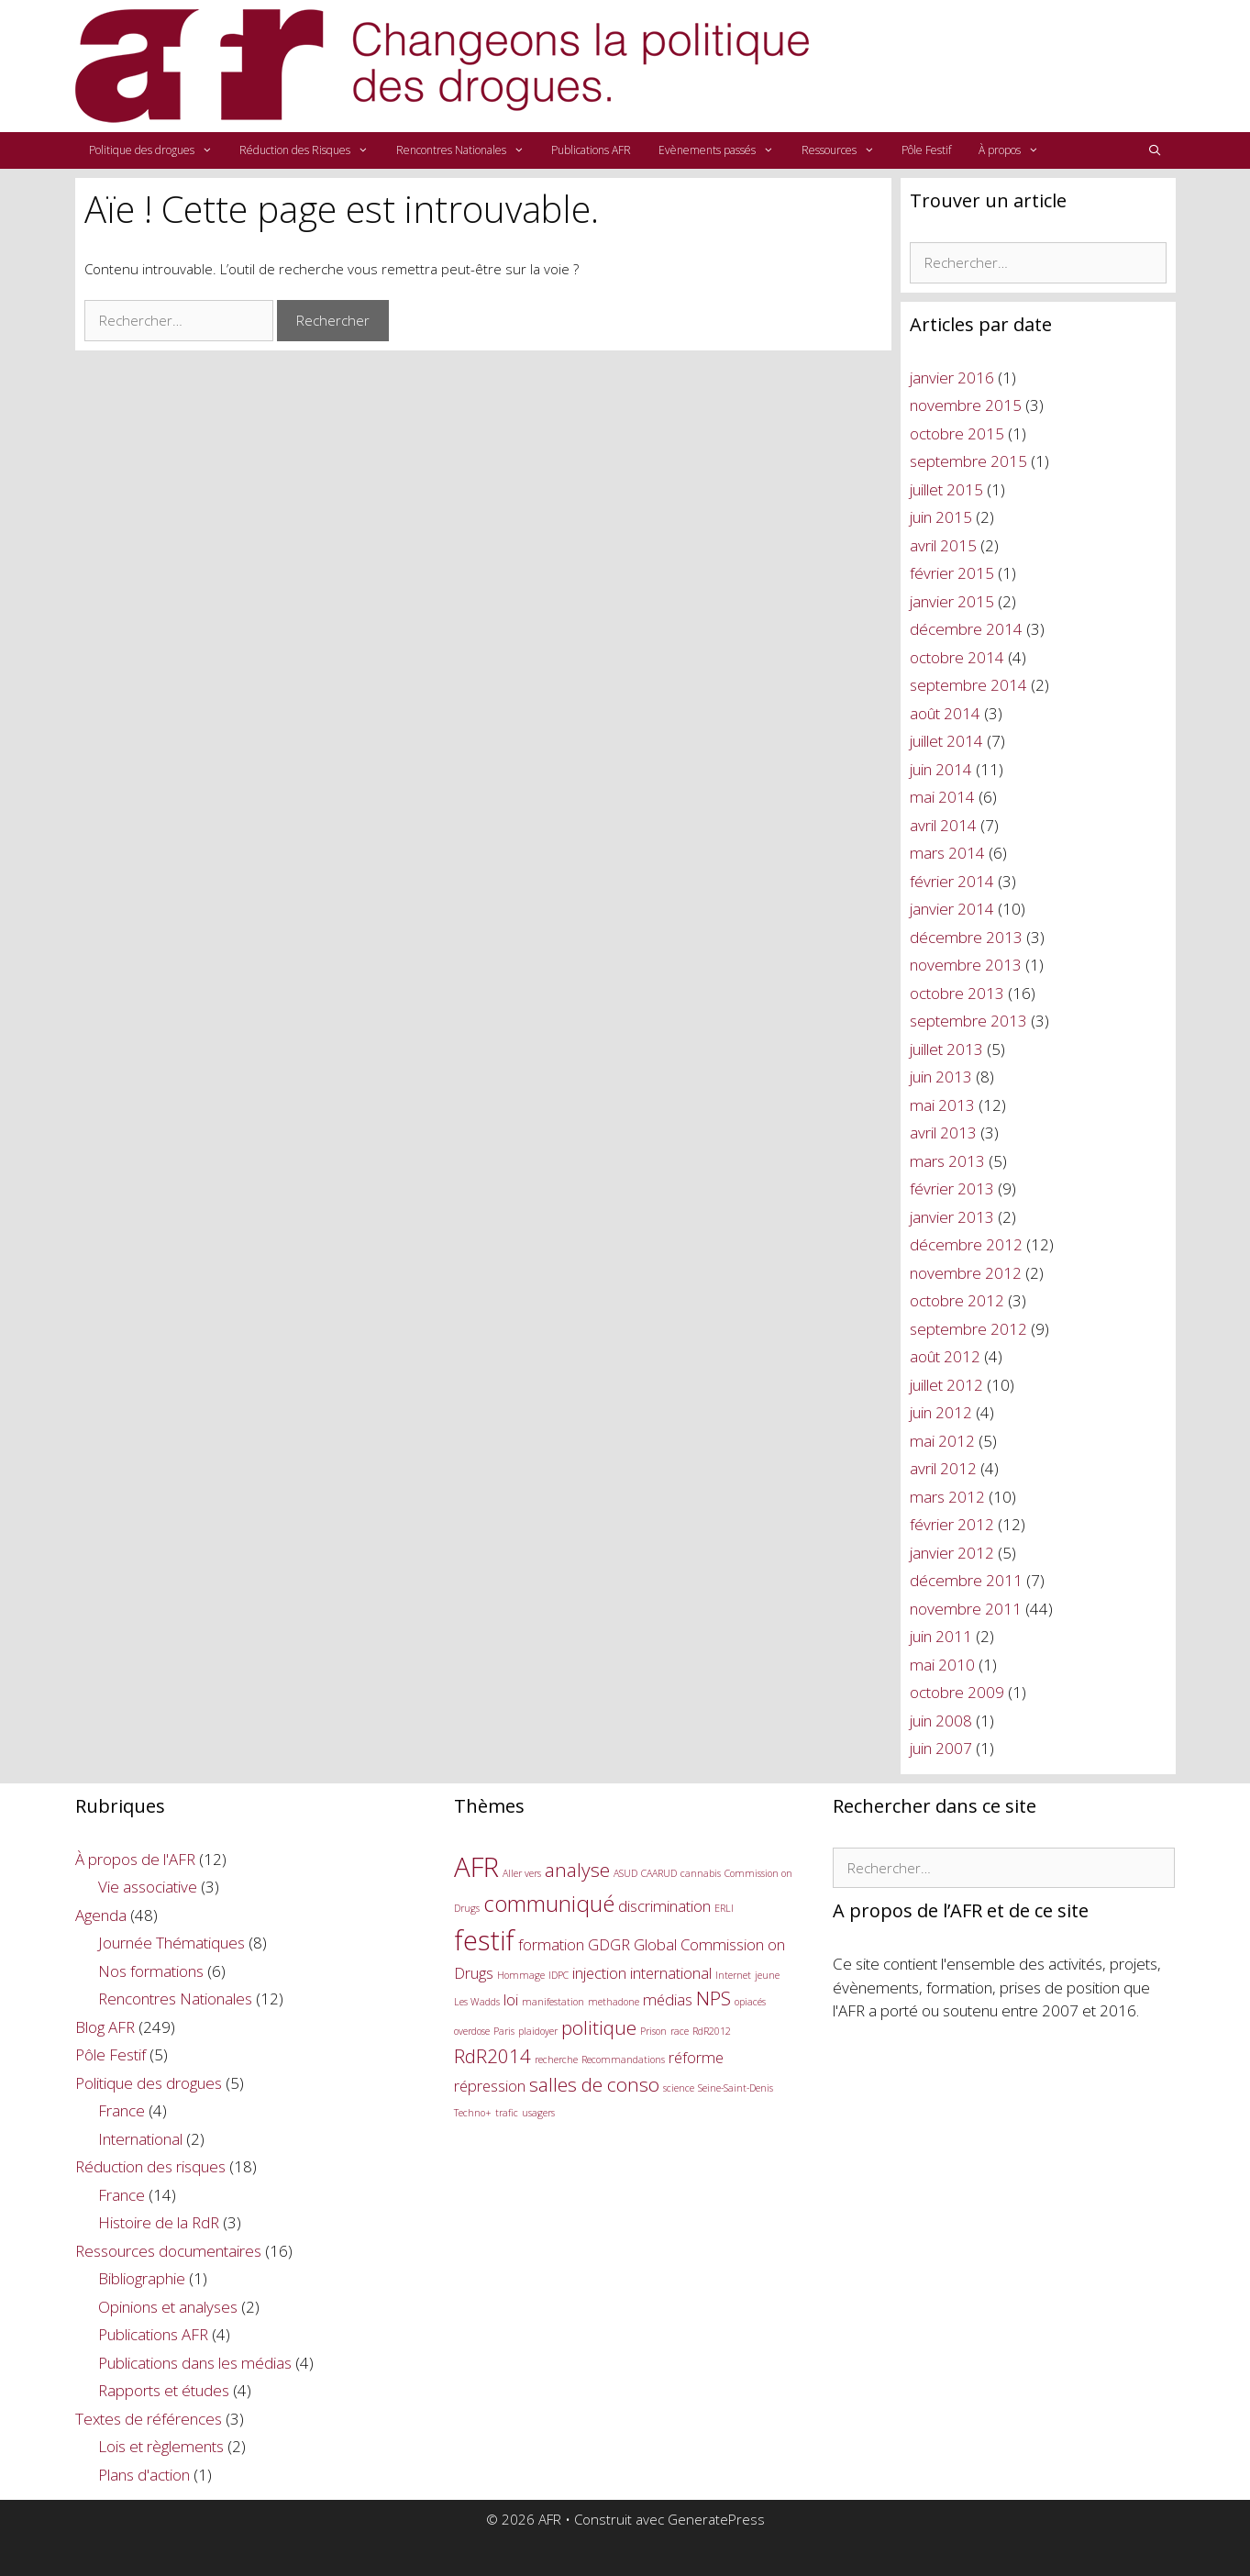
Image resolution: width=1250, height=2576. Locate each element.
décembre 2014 (966, 628)
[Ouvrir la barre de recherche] (1154, 150)
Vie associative (147, 1886)
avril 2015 (943, 545)
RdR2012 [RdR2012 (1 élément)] (711, 2031)
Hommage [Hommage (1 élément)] (521, 1975)
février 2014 (952, 881)
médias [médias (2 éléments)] (667, 1999)
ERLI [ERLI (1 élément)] (724, 1908)
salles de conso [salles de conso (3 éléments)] (594, 2084)
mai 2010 (942, 1664)
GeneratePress (716, 2519)
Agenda (101, 1915)
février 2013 (952, 1188)
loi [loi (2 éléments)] (510, 1999)
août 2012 (945, 1356)
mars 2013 (947, 1160)
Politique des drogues (158, 150)
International (140, 2138)
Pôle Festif (926, 150)
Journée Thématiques (171, 1942)
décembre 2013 (966, 937)
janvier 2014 (952, 908)
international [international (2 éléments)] (671, 1972)
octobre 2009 (957, 1692)
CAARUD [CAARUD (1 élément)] (659, 1873)
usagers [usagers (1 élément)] (538, 2112)
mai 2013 (942, 1105)
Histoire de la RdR (158, 2222)
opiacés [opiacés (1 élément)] (750, 2001)
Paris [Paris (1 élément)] (503, 2031)
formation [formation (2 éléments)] (551, 1944)
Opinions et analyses (168, 2306)
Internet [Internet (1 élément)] (733, 1975)
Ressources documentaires (168, 2250)
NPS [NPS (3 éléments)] (713, 1998)
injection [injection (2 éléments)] (599, 1972)
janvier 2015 (952, 601)
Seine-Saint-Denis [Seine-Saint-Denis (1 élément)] (735, 2088)
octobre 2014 (957, 657)
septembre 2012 (968, 1328)
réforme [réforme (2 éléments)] (696, 2057)
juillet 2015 (946, 489)
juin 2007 (941, 1748)
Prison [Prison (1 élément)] (653, 2031)
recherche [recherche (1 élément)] (556, 2059)
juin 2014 (941, 769)
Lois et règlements (161, 2446)
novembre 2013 (966, 964)
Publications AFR (591, 150)
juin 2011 (941, 1636)
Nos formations (151, 1971)
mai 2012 (942, 1440)
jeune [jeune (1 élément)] (767, 1975)
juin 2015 (941, 516)
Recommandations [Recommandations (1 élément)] (623, 2059)
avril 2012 (943, 1468)
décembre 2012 (966, 1244)
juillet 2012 (946, 1384)
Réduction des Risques (310, 150)
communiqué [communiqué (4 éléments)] (548, 1903)
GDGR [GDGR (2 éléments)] (609, 1944)
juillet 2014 (946, 740)
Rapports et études (163, 2390)
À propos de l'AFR (135, 1859)
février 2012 (952, 1524)
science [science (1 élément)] (678, 2088)
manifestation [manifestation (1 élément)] (553, 2001)
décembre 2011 (966, 1580)
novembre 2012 (966, 1272)
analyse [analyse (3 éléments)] (577, 1869)
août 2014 (945, 713)
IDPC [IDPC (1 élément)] (558, 1975)
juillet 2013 (946, 1049)
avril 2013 (943, 1132)
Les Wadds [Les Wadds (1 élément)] (477, 2001)
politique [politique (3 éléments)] (598, 2027)
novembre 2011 (966, 1608)
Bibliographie (141, 2278)
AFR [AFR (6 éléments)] (476, 1867)
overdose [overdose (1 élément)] (472, 2031)
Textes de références (148, 2418)
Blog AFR (105, 2026)
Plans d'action (144, 2474)
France (121, 2110)
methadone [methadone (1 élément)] (613, 2001)
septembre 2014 (968, 684)
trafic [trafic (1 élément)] (506, 2112)
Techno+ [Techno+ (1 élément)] (473, 2112)
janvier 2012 (952, 1552)
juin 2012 (941, 1412)
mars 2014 (947, 852)
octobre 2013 (957, 993)
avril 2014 (943, 825)
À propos (1016, 150)
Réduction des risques (150, 2166)
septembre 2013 (968, 1020)
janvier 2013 (952, 1216)
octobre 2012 (957, 1300)
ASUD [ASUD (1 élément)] (625, 1873)
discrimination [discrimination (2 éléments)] (664, 1905)
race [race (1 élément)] (679, 2031)
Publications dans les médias (195, 2362)
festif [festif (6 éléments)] (484, 1940)
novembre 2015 (966, 405)
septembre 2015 (968, 461)
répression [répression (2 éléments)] (489, 2085)
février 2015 (952, 572)
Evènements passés (723, 150)
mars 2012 (947, 1496)
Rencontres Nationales (467, 150)
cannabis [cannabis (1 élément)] (700, 1873)
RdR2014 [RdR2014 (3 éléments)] (492, 2056)
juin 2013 (941, 1076)
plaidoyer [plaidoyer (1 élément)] (538, 2031)
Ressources (845, 150)
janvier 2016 (952, 377)
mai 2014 (942, 796)
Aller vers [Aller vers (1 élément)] (522, 1873)
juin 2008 (941, 1720)
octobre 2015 (957, 433)
